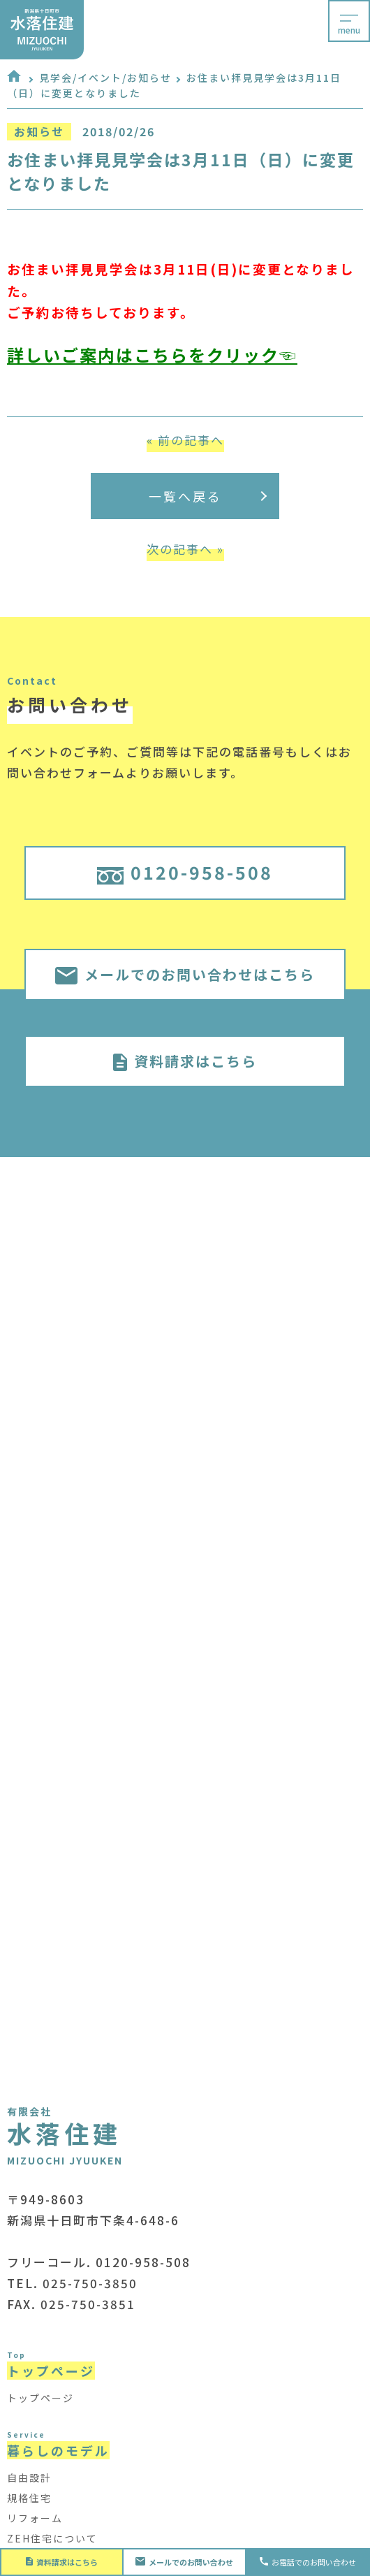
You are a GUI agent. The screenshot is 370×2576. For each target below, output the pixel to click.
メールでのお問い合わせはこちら (184, 974)
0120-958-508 (185, 872)
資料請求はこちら (185, 1061)
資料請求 (62, 2562)
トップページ (40, 2398)
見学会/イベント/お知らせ (105, 78)
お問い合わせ (184, 2562)
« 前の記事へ (185, 440)
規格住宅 (29, 2498)
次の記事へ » (185, 549)
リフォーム (35, 2518)
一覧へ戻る (208, 496)
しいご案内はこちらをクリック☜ (161, 354)
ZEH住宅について (52, 2538)
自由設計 (29, 2477)
